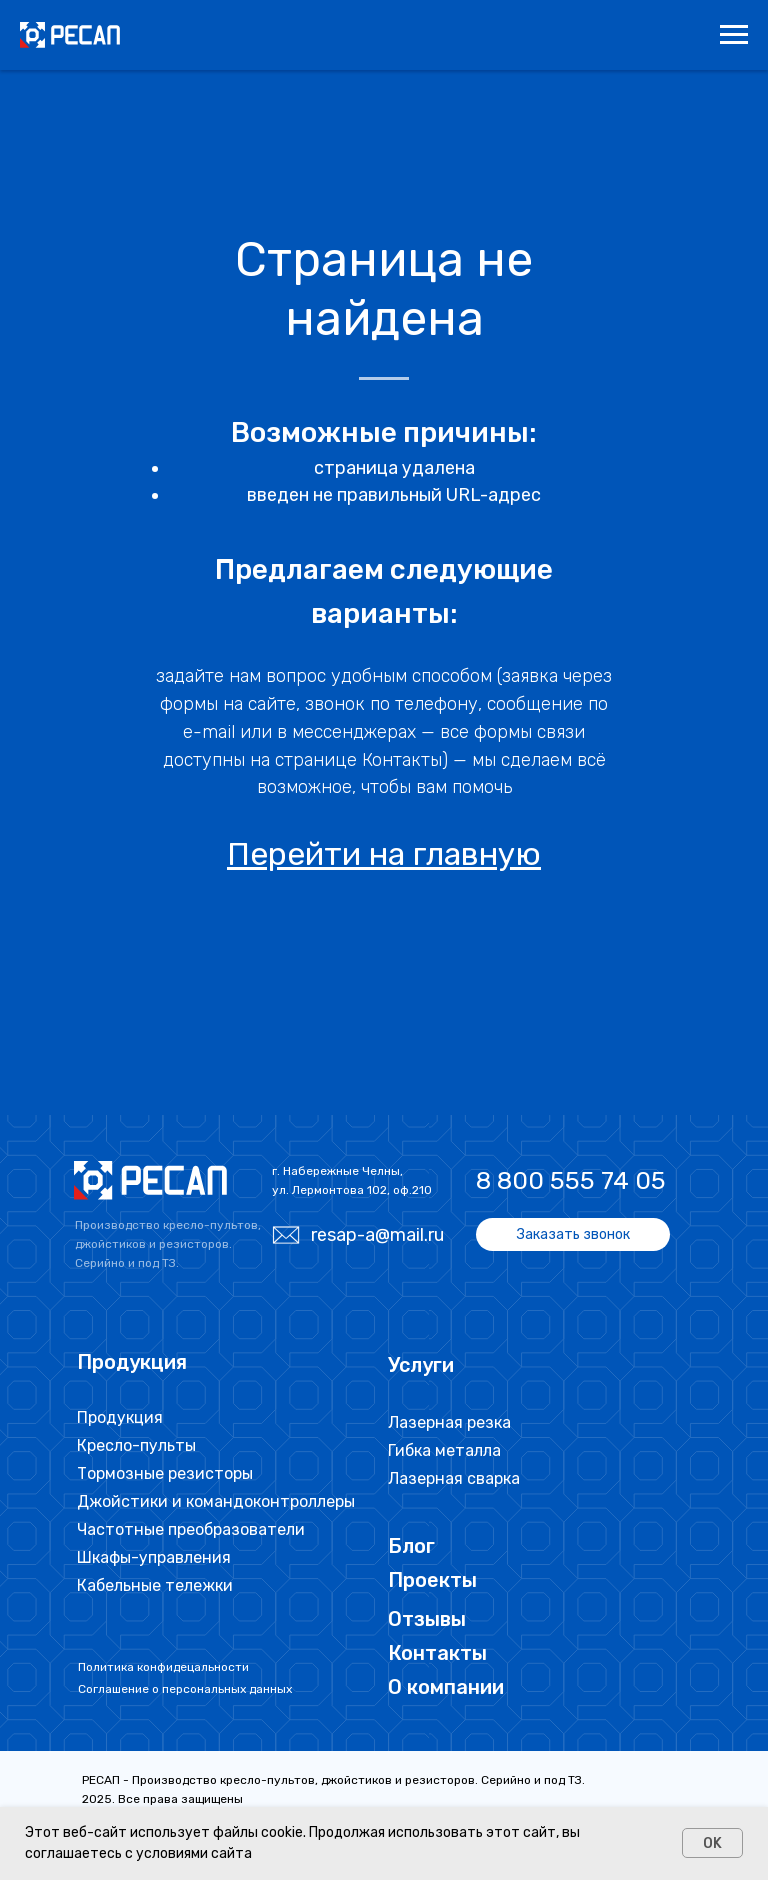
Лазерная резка (449, 1422)
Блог (411, 1546)
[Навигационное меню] (734, 35)
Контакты (437, 1653)
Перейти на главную (384, 854)
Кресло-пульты (136, 1445)
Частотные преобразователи (191, 1529)
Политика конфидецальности (163, 1667)
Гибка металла (444, 1450)
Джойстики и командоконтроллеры (216, 1501)
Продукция (120, 1417)
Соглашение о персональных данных (185, 1689)
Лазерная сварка (454, 1478)
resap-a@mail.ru (377, 1235)
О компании (446, 1687)
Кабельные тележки (155, 1585)
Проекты (432, 1580)
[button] (573, 1234)
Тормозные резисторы (165, 1473)
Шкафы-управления (154, 1557)
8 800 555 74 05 (571, 1180)
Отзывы (427, 1619)
